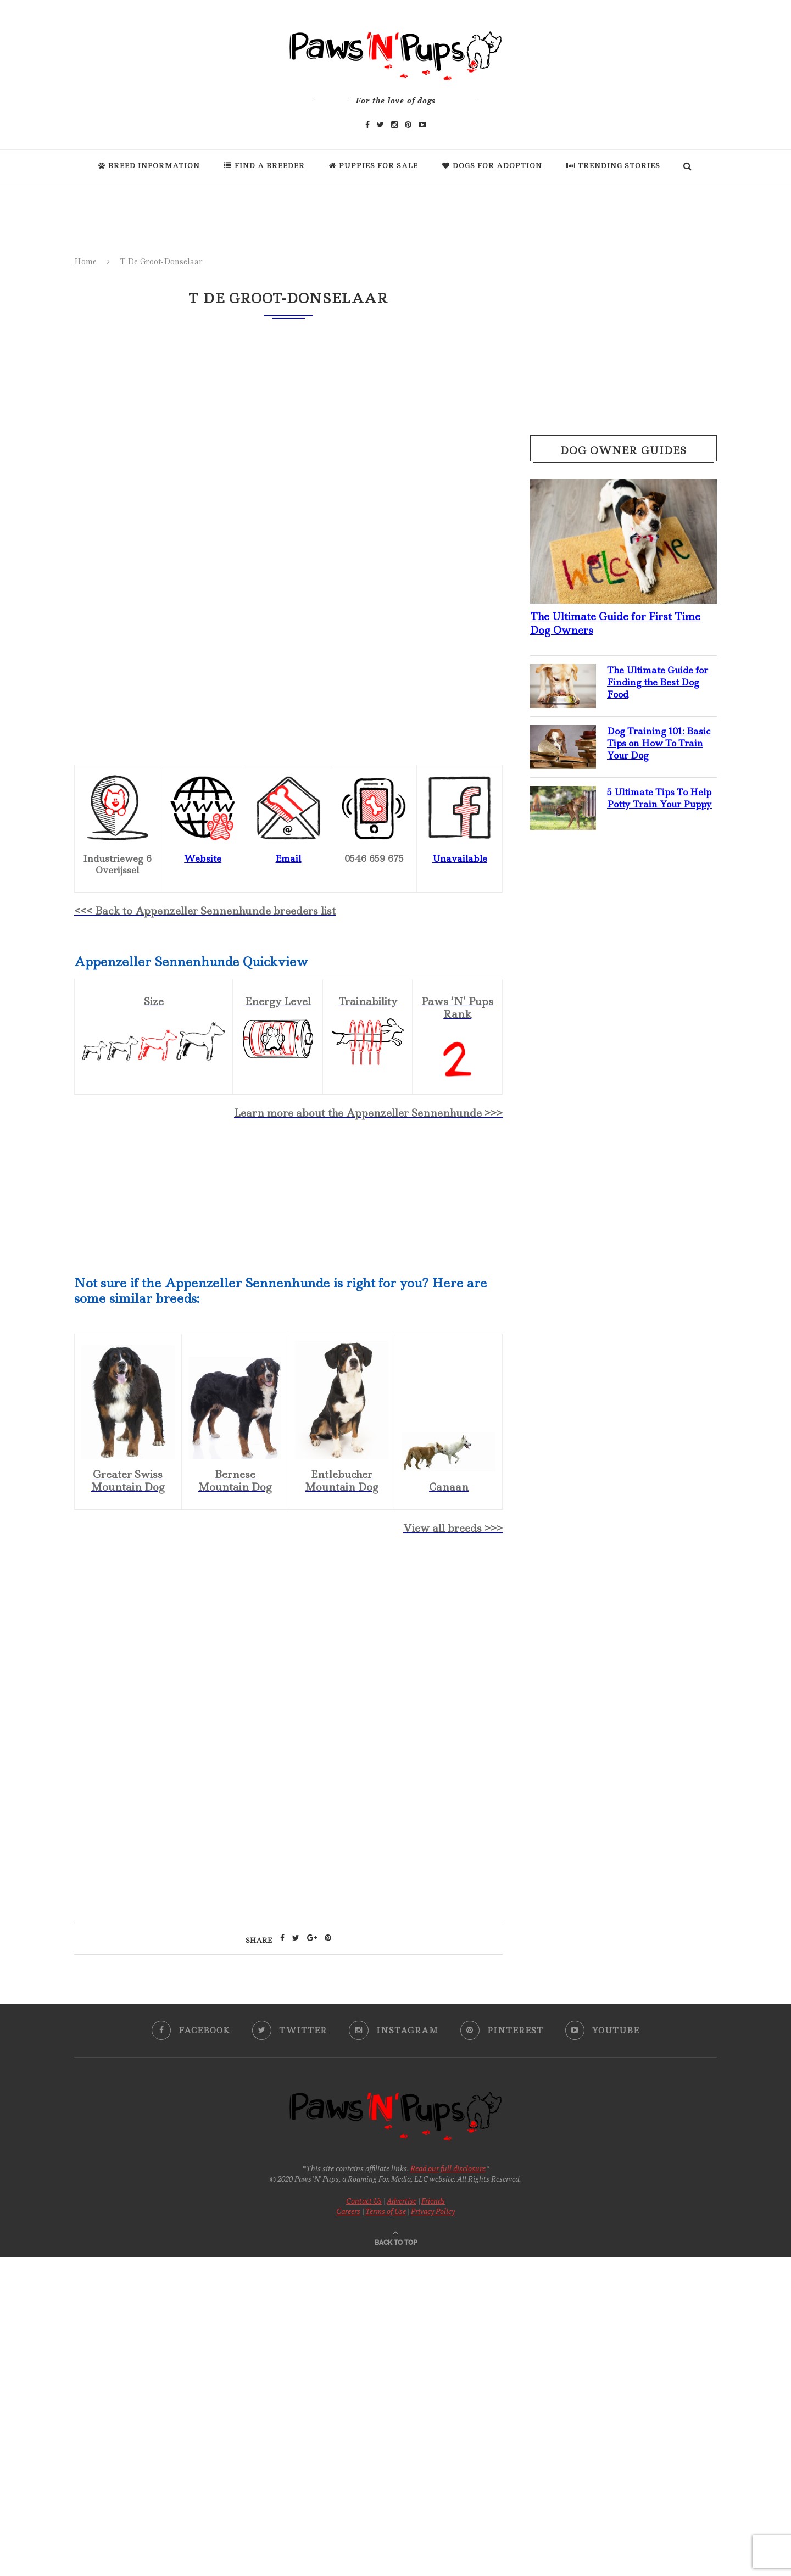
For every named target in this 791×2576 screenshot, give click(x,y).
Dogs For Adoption (492, 165)
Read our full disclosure (448, 2168)
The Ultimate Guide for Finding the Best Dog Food (658, 682)
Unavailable (459, 858)
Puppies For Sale (373, 165)
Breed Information (149, 165)
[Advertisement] (288, 1639)
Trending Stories (613, 165)
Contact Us (364, 2200)
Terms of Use (385, 2211)
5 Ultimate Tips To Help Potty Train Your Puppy (661, 798)
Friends (433, 2200)
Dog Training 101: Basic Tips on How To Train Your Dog (659, 743)
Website (202, 858)
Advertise (401, 2200)
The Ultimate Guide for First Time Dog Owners (615, 623)
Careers (348, 2211)
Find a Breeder (264, 165)
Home (85, 261)
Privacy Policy (433, 2211)
